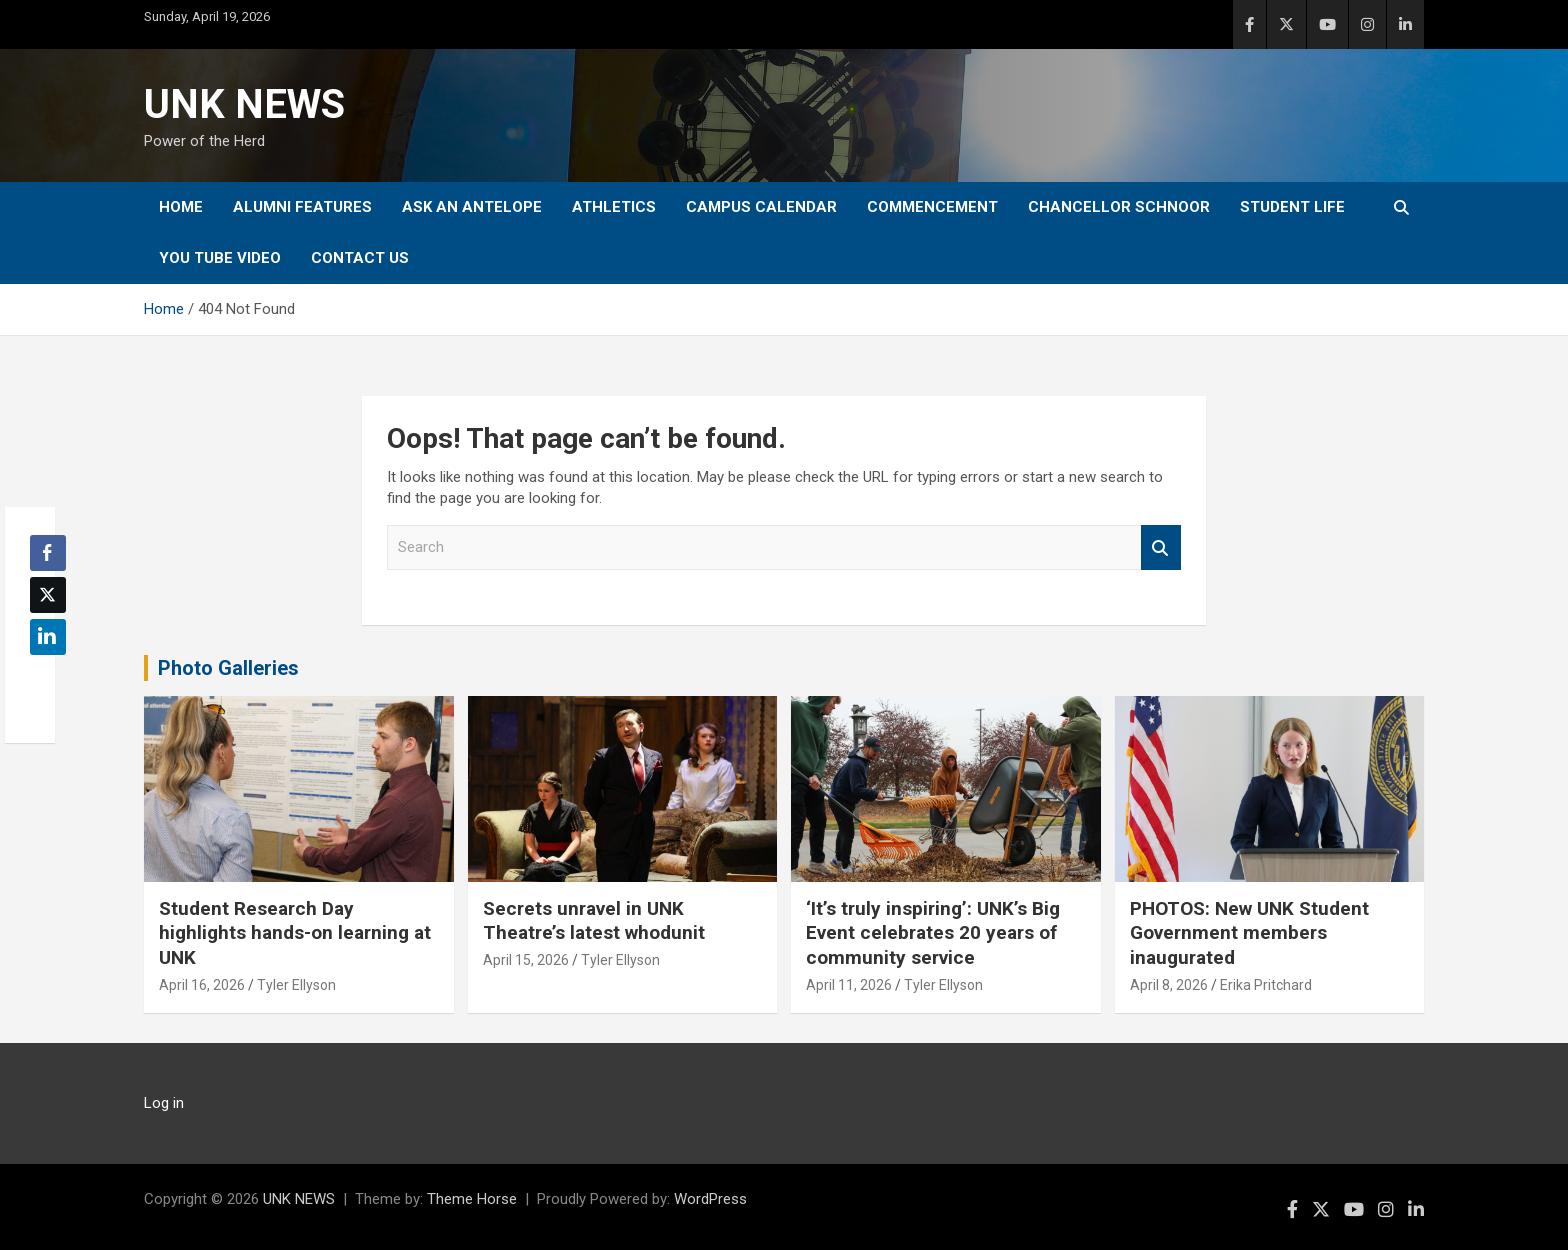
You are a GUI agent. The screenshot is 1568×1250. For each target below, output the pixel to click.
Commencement (932, 207)
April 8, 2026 (1169, 985)
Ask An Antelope (472, 207)
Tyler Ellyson (296, 985)
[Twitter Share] (48, 595)
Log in (164, 1103)
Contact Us (360, 258)
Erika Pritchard (1266, 985)
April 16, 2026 (202, 985)
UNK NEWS (244, 104)
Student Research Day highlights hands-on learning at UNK (295, 933)
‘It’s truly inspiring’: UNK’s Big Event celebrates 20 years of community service (933, 933)
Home (181, 207)
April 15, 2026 (526, 960)
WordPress (710, 1199)
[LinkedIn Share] (48, 637)
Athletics (614, 207)
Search (1161, 547)
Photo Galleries (228, 668)
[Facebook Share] (48, 553)
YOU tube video (220, 258)
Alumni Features (302, 207)
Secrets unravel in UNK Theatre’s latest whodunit (594, 921)
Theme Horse (472, 1199)
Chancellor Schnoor (1119, 207)
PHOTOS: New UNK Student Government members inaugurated (1249, 933)
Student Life (1292, 207)
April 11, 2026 (849, 985)
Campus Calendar (761, 207)
